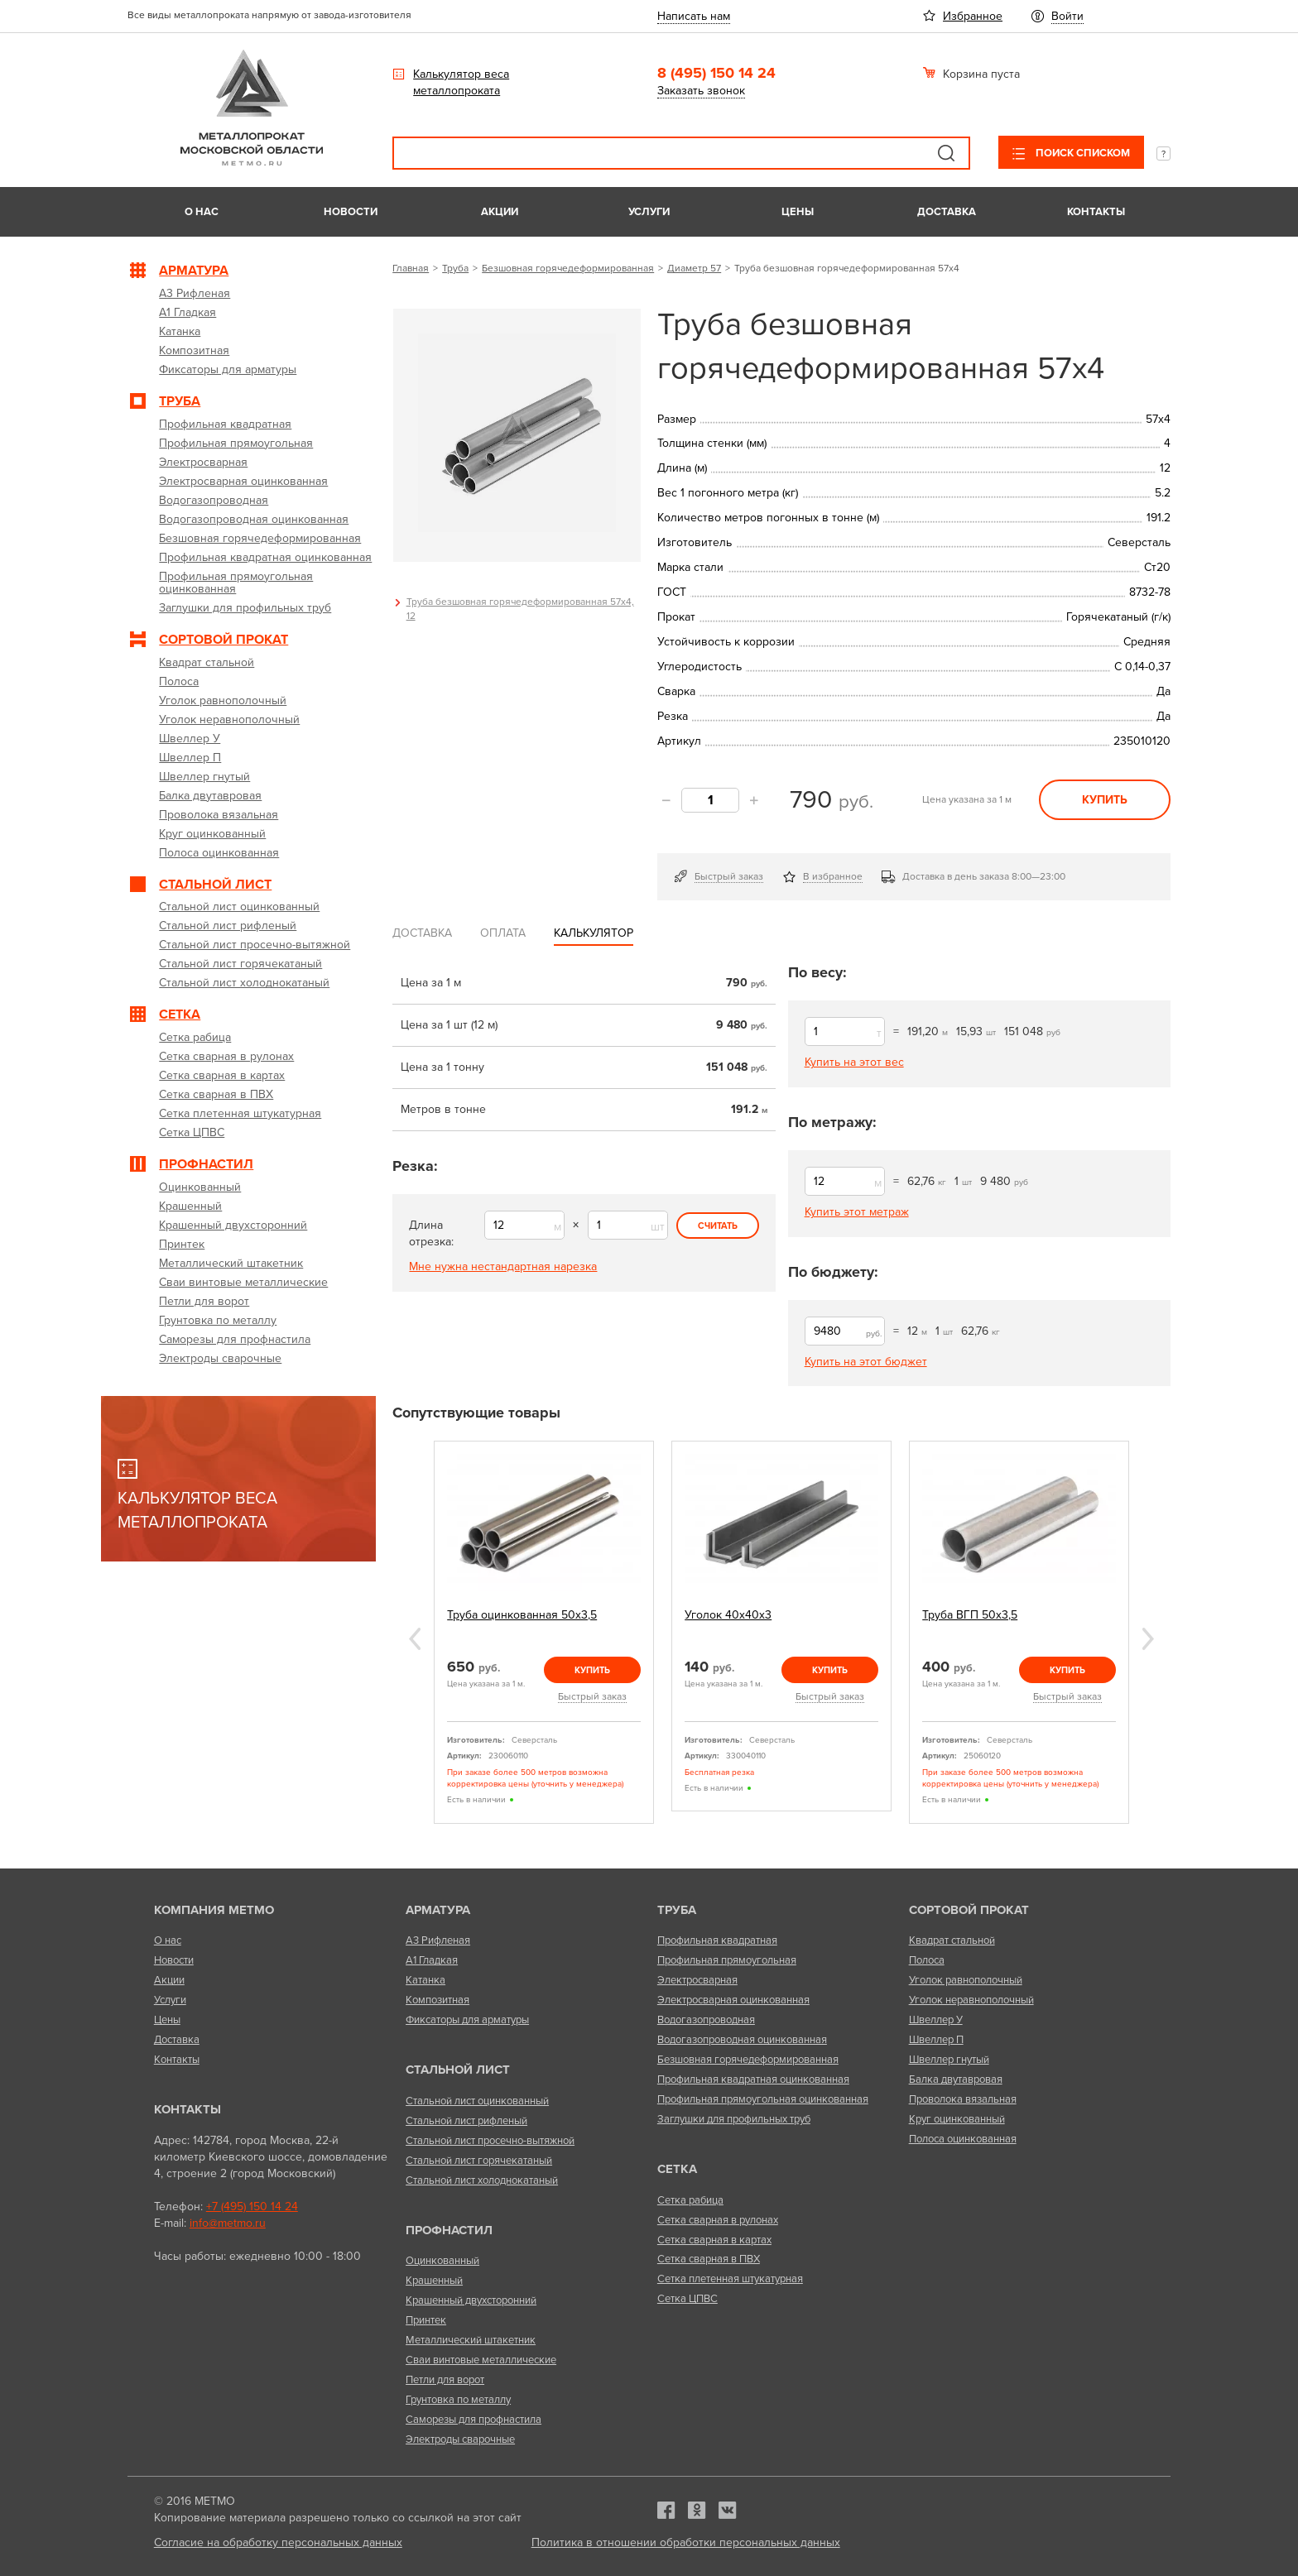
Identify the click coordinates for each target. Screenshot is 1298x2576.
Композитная (437, 2000)
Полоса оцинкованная (963, 2139)
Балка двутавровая (955, 2079)
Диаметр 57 (694, 268)
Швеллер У (936, 2020)
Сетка (677, 2168)
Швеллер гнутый (949, 2059)
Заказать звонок (701, 91)
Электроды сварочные (460, 2439)
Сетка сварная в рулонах (717, 2220)
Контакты (1096, 211)
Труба (455, 268)
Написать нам (693, 16)
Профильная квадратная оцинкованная (753, 2079)
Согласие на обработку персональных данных (278, 2542)
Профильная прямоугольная (726, 1960)
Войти (1067, 16)
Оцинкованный (442, 2260)
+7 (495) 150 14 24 (252, 2206)
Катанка (425, 1980)
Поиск (946, 153)
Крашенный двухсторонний (471, 2300)
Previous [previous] (415, 1639)
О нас (202, 211)
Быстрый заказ (729, 876)
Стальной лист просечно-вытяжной (490, 2140)
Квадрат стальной (952, 1940)
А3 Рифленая (438, 1940)
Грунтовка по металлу (458, 2399)
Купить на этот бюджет (866, 1362)
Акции (499, 211)
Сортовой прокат (969, 1909)
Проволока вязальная (963, 2099)
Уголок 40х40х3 (728, 1615)
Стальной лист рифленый (466, 2120)
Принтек (426, 2320)
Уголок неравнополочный (971, 2000)
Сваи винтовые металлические (481, 2360)
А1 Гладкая (432, 1960)
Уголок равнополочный (965, 1980)
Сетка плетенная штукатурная (730, 2279)
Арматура (438, 1909)
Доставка (946, 211)
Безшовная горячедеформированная (568, 268)
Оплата (503, 933)
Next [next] (1148, 1639)
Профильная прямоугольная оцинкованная (762, 2099)
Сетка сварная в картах (714, 2240)
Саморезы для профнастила (473, 2419)
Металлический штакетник (471, 2340)
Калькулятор (593, 933)
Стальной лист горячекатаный (479, 2160)
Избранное (972, 16)
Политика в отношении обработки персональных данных (685, 2542)
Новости (350, 211)
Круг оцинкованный (957, 2119)
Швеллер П (936, 2039)
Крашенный (434, 2280)
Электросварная (697, 1980)
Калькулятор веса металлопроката (461, 82)
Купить (1104, 800)
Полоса (927, 1960)
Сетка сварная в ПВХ (708, 2259)
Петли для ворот (445, 2380)
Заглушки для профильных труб (733, 2119)
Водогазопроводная (706, 2020)
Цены (797, 211)
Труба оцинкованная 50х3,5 (522, 1615)
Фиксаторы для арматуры (467, 2020)
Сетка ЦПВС (687, 2298)
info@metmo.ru (228, 2223)
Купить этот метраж (857, 1212)
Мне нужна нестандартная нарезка (503, 1266)
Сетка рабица (690, 2200)
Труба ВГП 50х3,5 (969, 1615)
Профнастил (449, 2230)
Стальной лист (458, 2069)
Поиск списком (1081, 153)
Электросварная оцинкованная (733, 2000)
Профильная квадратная (717, 1940)
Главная (410, 268)
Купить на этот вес (854, 1062)
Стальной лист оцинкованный (477, 2101)
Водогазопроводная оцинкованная (742, 2039)
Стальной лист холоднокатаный (482, 2180)
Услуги (649, 211)
